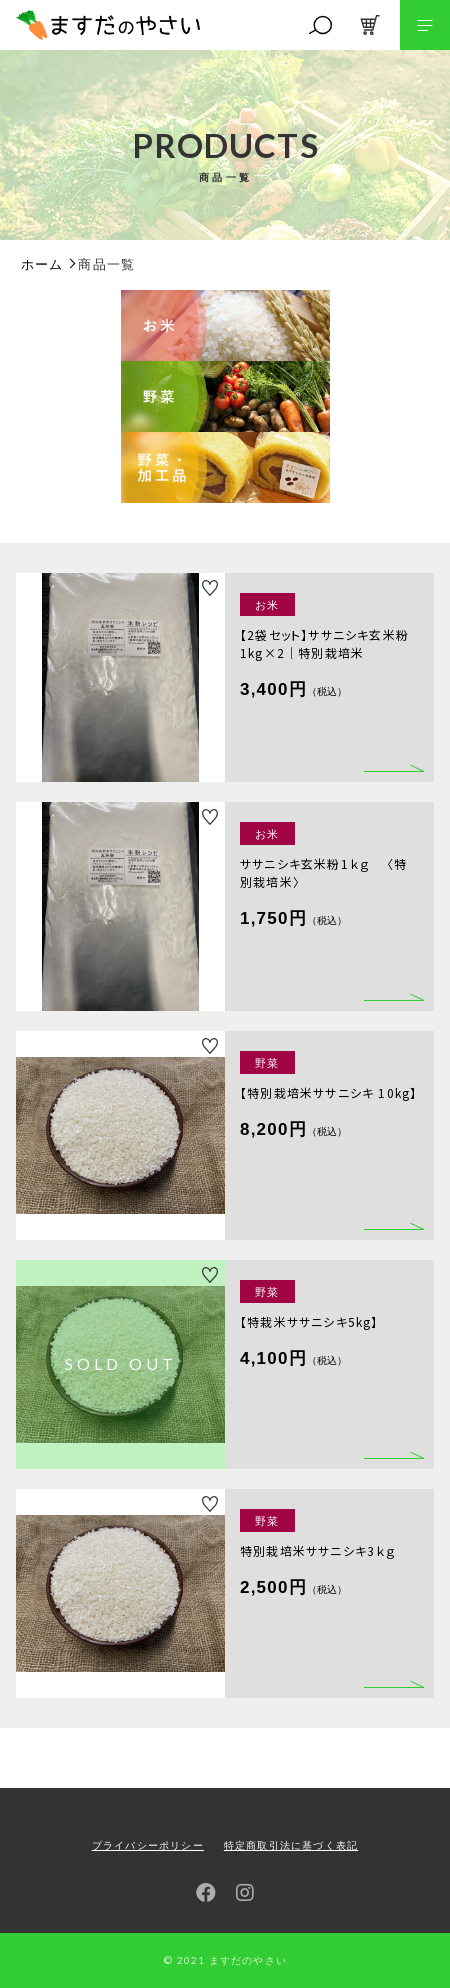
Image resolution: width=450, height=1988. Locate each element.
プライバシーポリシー (148, 1845)
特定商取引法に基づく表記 (291, 1845)
